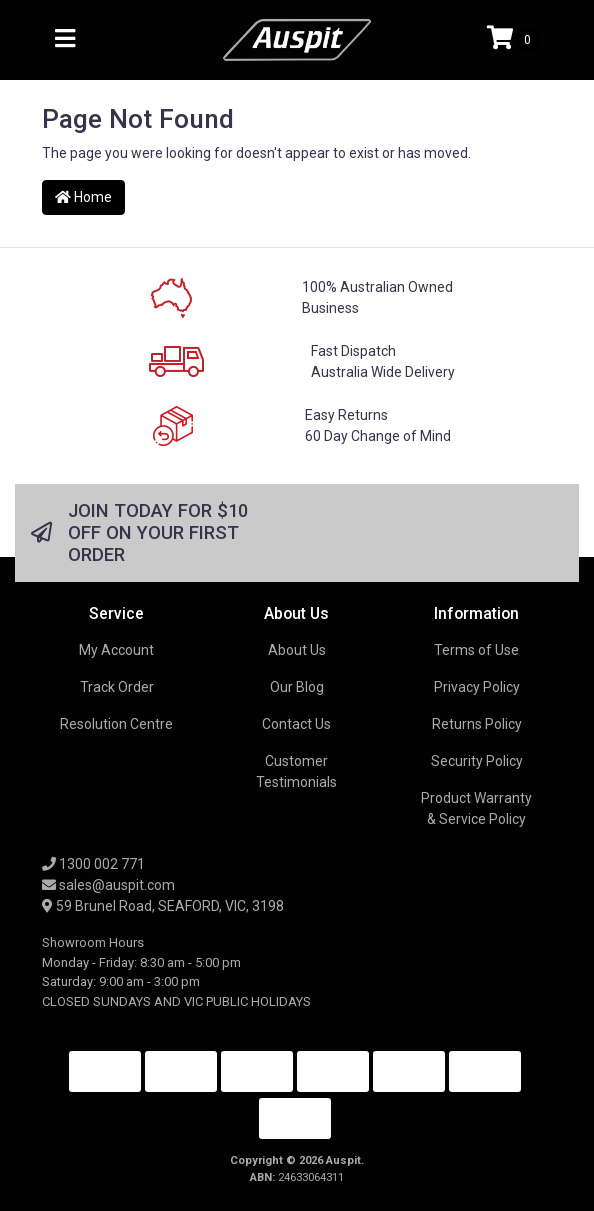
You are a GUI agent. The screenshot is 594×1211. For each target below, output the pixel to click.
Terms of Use (476, 650)
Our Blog (297, 687)
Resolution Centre (116, 724)
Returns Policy (477, 724)
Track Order (117, 687)
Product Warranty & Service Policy (476, 808)
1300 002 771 (93, 864)
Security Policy (477, 761)
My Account (116, 650)
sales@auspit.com (108, 885)
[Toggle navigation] (65, 39)
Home (83, 197)
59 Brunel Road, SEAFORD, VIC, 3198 (163, 906)
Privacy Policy (477, 687)
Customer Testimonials (296, 771)
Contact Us (296, 724)
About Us (297, 650)
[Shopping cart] (513, 40)
